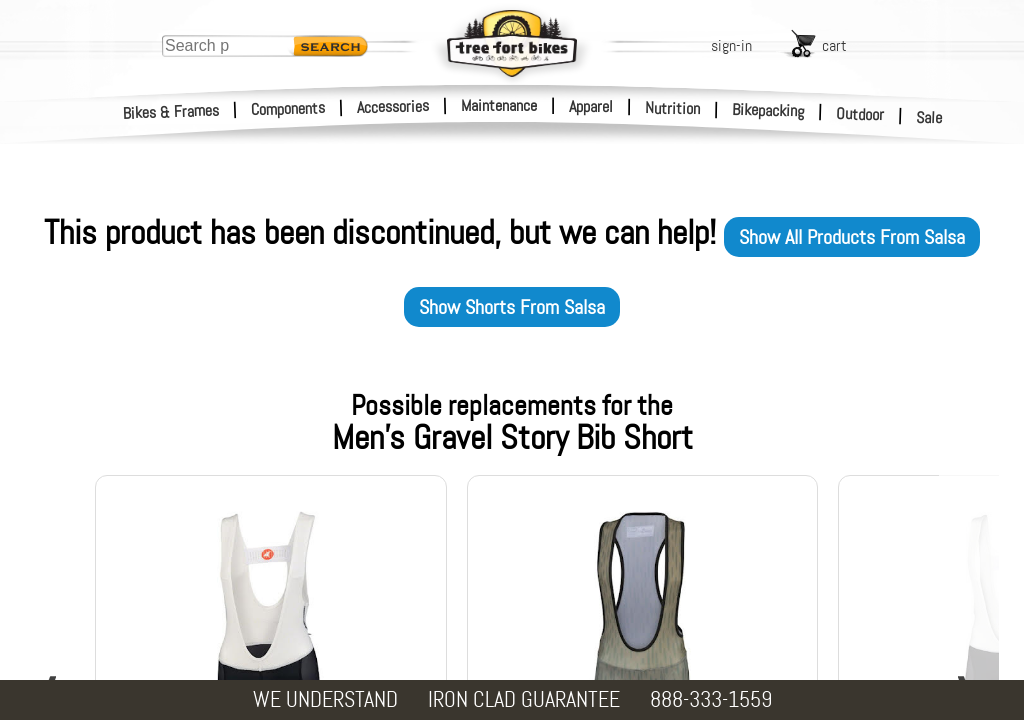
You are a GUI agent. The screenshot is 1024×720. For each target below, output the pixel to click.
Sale (929, 118)
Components (288, 108)
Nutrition (672, 108)
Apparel (591, 106)
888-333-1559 (711, 699)
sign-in (731, 45)
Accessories (393, 106)
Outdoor (860, 114)
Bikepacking (768, 110)
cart (834, 45)
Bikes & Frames (171, 112)
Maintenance (499, 105)
